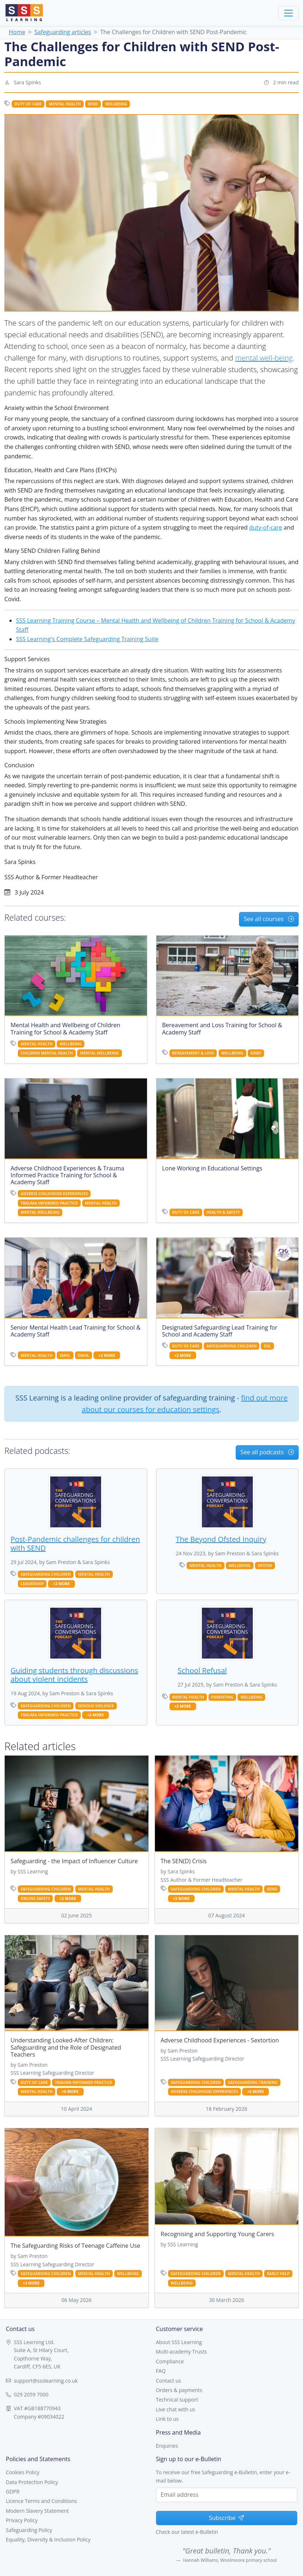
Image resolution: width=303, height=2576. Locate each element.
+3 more (181, 1898)
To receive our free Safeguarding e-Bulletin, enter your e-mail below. (223, 2476)
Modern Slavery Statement (37, 2510)
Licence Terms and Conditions (41, 2500)
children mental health (47, 1053)
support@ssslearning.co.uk (46, 2380)
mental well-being (263, 358)
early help (278, 2273)
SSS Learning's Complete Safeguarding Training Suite (87, 639)
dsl (267, 1346)
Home (17, 32)
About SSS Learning (179, 2342)
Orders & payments (179, 2390)
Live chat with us (175, 2409)
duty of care (28, 104)
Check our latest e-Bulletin (187, 2531)
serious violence (95, 1705)
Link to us (167, 2418)
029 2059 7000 (31, 2394)
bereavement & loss (193, 1053)
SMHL (65, 1355)
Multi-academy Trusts (181, 2351)
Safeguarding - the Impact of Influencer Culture (74, 1861)
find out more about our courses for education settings (185, 1403)
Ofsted (265, 1565)
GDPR (12, 2491)
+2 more (107, 1355)
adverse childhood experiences (54, 1193)
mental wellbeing (99, 1053)
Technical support (177, 2399)
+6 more (70, 2091)
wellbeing (116, 104)
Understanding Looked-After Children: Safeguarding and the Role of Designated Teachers (66, 2047)
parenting (222, 1697)
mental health (65, 104)
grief (256, 1053)
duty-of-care (265, 527)
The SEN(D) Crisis (184, 1861)
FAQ (161, 2370)
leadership (32, 1583)
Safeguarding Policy (29, 2530)
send (93, 104)
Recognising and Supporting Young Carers (217, 2234)
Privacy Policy (21, 2520)
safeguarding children (232, 1346)
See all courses (269, 919)
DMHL (83, 1355)
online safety (35, 1898)
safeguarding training (253, 2082)
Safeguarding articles (62, 32)
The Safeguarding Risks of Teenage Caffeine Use (75, 2246)
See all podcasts (267, 1452)
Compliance (170, 2361)
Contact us (168, 2380)
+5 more (255, 2091)
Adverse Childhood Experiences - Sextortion (220, 2040)
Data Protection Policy (32, 2482)
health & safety (223, 1212)
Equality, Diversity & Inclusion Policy (48, 2539)
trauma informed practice (49, 1203)
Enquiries (167, 2445)
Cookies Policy (22, 2472)
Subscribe (226, 2518)
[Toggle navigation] (288, 13)
